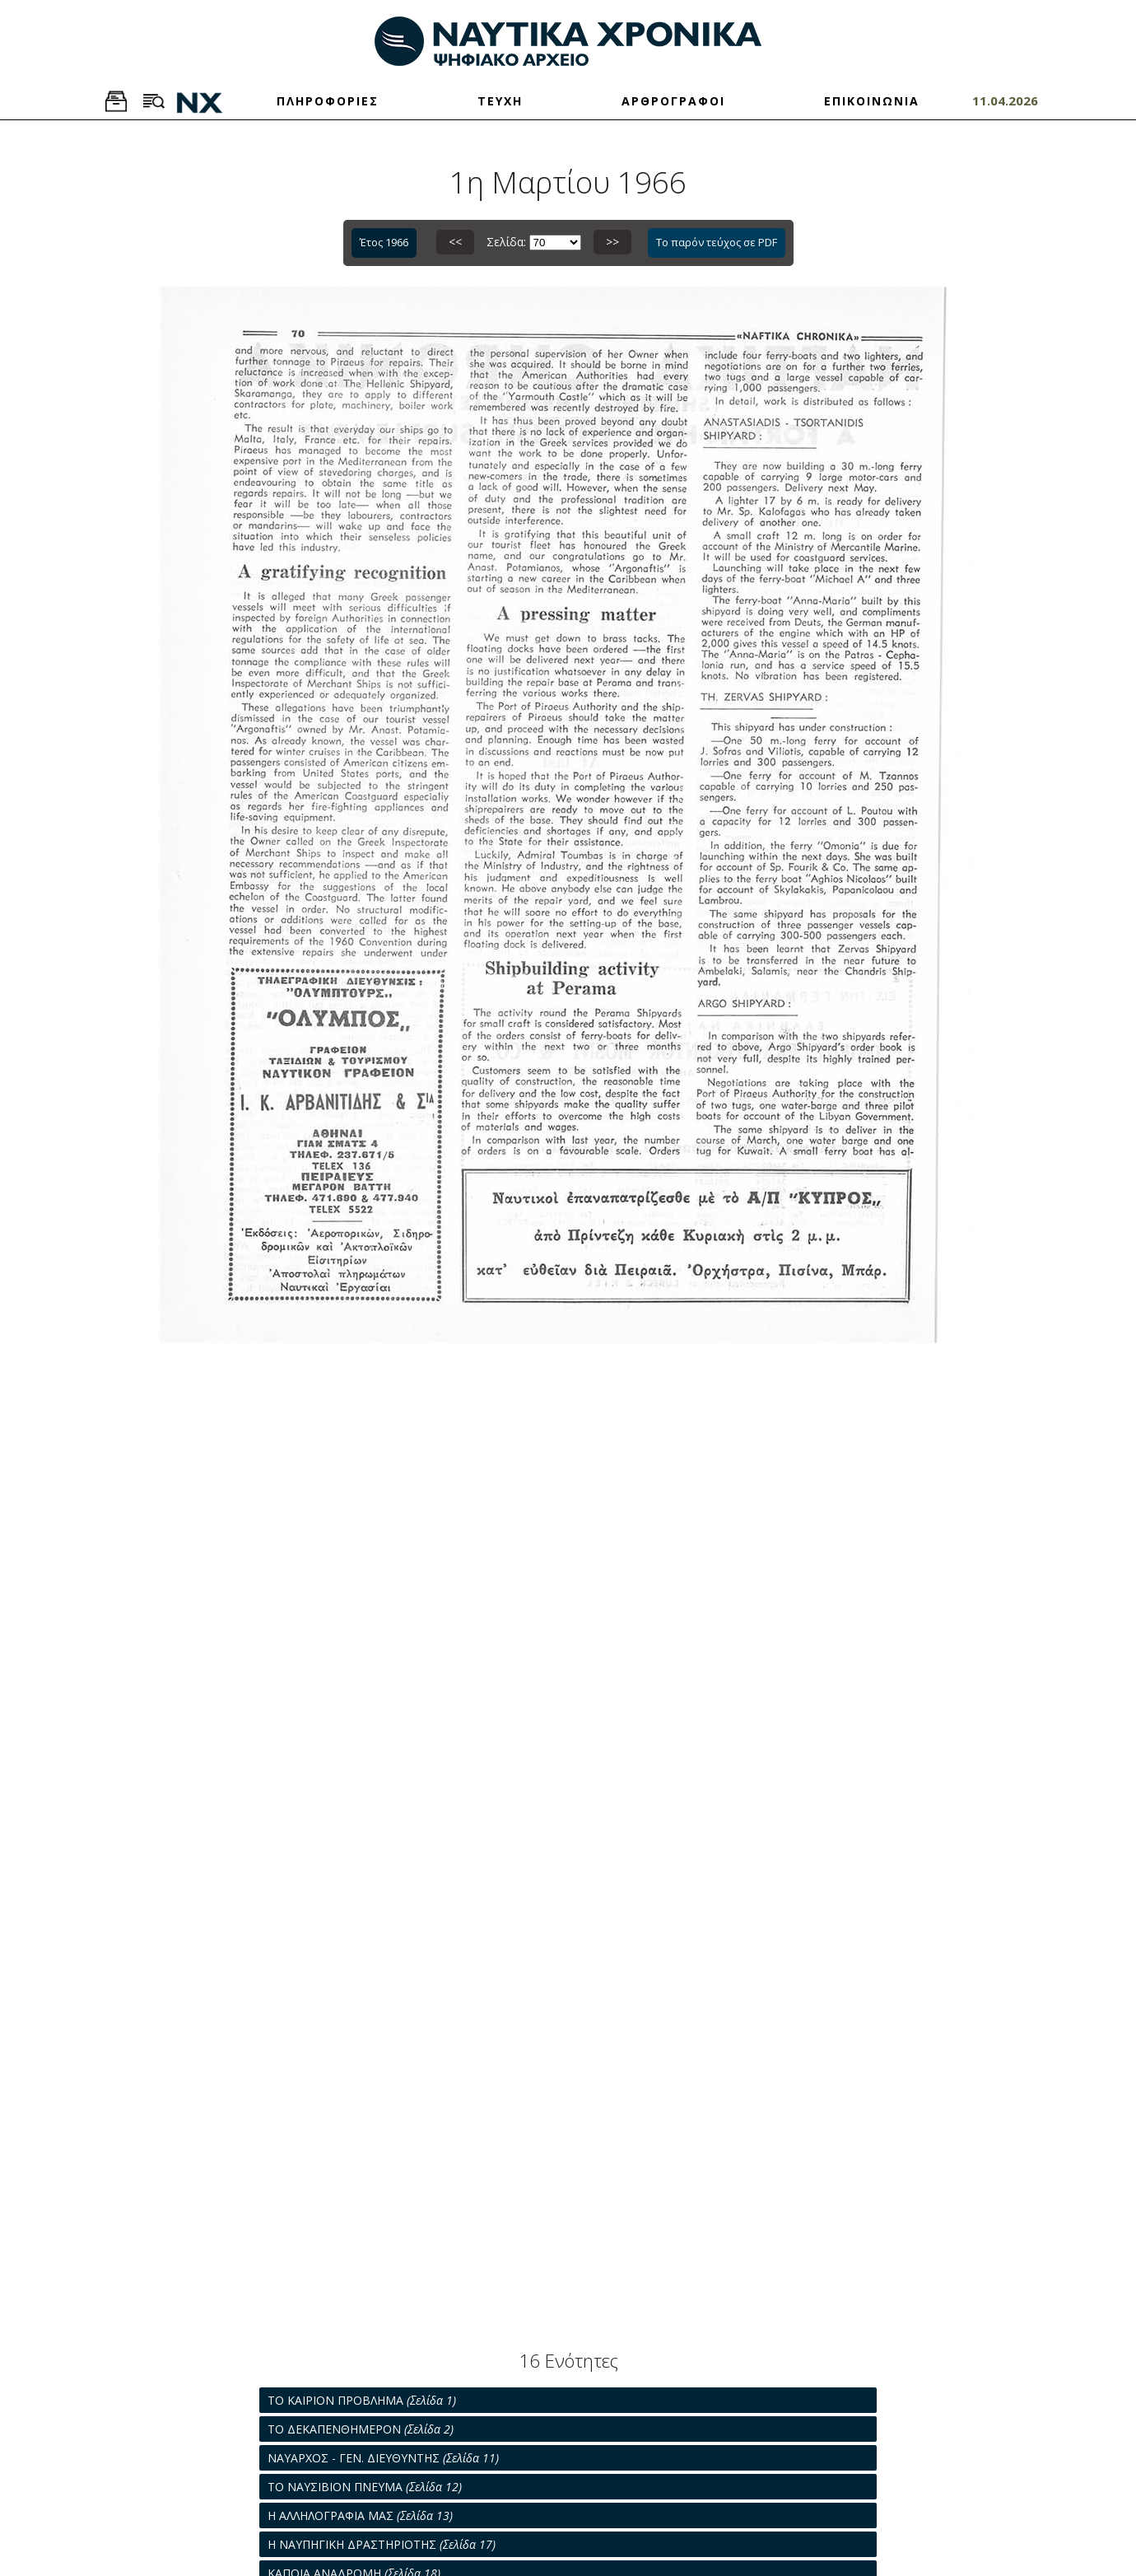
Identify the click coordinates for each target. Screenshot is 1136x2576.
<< (455, 242)
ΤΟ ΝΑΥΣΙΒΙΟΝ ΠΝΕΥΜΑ (365, 2486)
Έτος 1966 (384, 242)
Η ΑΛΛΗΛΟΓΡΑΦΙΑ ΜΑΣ (360, 2515)
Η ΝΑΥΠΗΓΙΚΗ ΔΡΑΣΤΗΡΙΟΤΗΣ (382, 2544)
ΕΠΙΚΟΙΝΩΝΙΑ (872, 101)
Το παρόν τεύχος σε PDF (716, 242)
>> (612, 242)
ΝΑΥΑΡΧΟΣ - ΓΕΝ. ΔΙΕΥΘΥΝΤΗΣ (383, 2458)
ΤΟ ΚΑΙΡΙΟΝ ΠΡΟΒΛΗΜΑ (362, 2400)
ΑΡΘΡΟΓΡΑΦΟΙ (673, 101)
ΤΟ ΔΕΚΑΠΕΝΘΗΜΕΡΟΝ (361, 2429)
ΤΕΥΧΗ (500, 101)
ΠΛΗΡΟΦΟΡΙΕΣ (328, 101)
